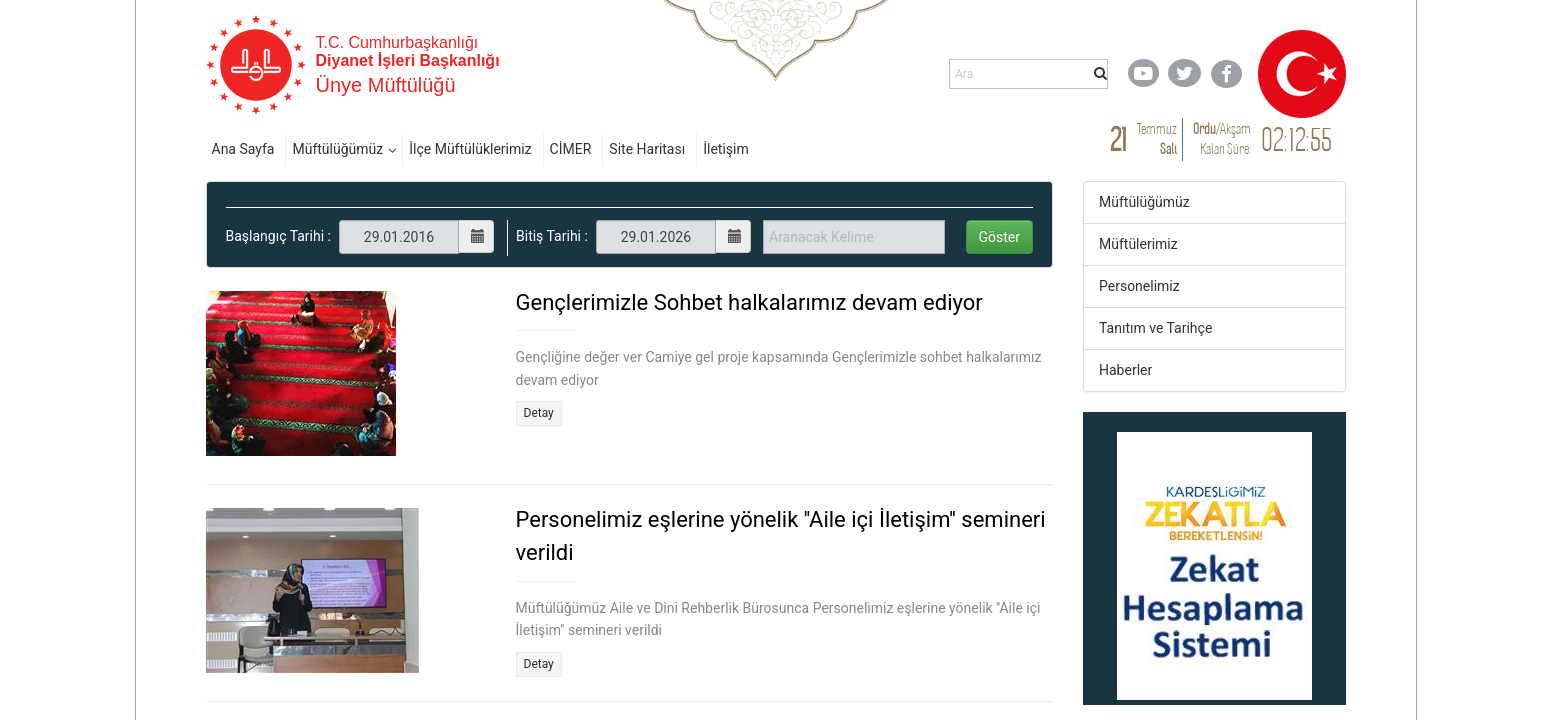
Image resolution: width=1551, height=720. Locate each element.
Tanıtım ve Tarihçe (1155, 328)
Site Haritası (647, 149)
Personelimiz (1139, 286)
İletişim (726, 149)
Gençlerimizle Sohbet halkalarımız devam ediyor (749, 302)
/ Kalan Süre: (1222, 138)
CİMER (571, 149)
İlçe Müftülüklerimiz (470, 149)
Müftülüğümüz (337, 149)
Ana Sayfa (243, 149)
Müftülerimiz (1138, 244)
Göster (1000, 237)
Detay (539, 413)
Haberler (1125, 370)
